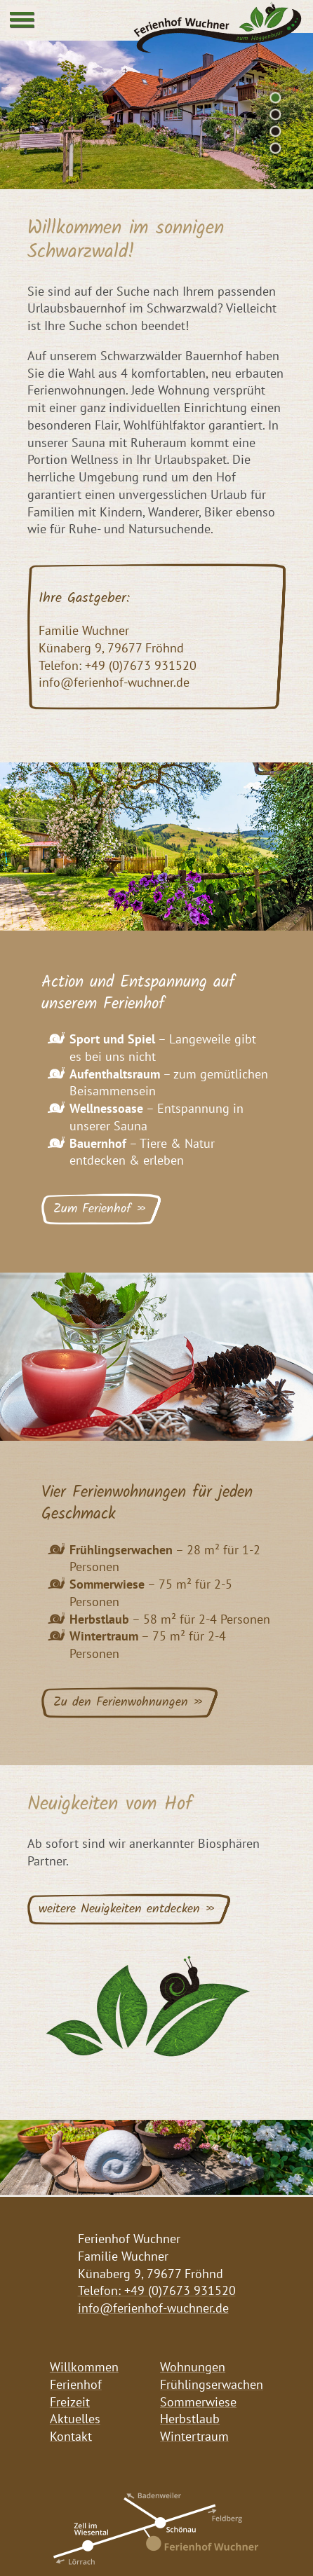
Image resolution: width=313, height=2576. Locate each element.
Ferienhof (76, 2384)
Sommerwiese (198, 2402)
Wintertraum (194, 2436)
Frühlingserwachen (211, 2384)
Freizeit (70, 2402)
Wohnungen (192, 2367)
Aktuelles (75, 2419)
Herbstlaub (190, 2419)
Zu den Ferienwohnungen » (128, 1702)
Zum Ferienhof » (100, 1209)
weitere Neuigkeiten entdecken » (127, 1909)
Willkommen (84, 2367)
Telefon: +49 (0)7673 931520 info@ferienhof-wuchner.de (157, 2299)
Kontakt (71, 2436)
